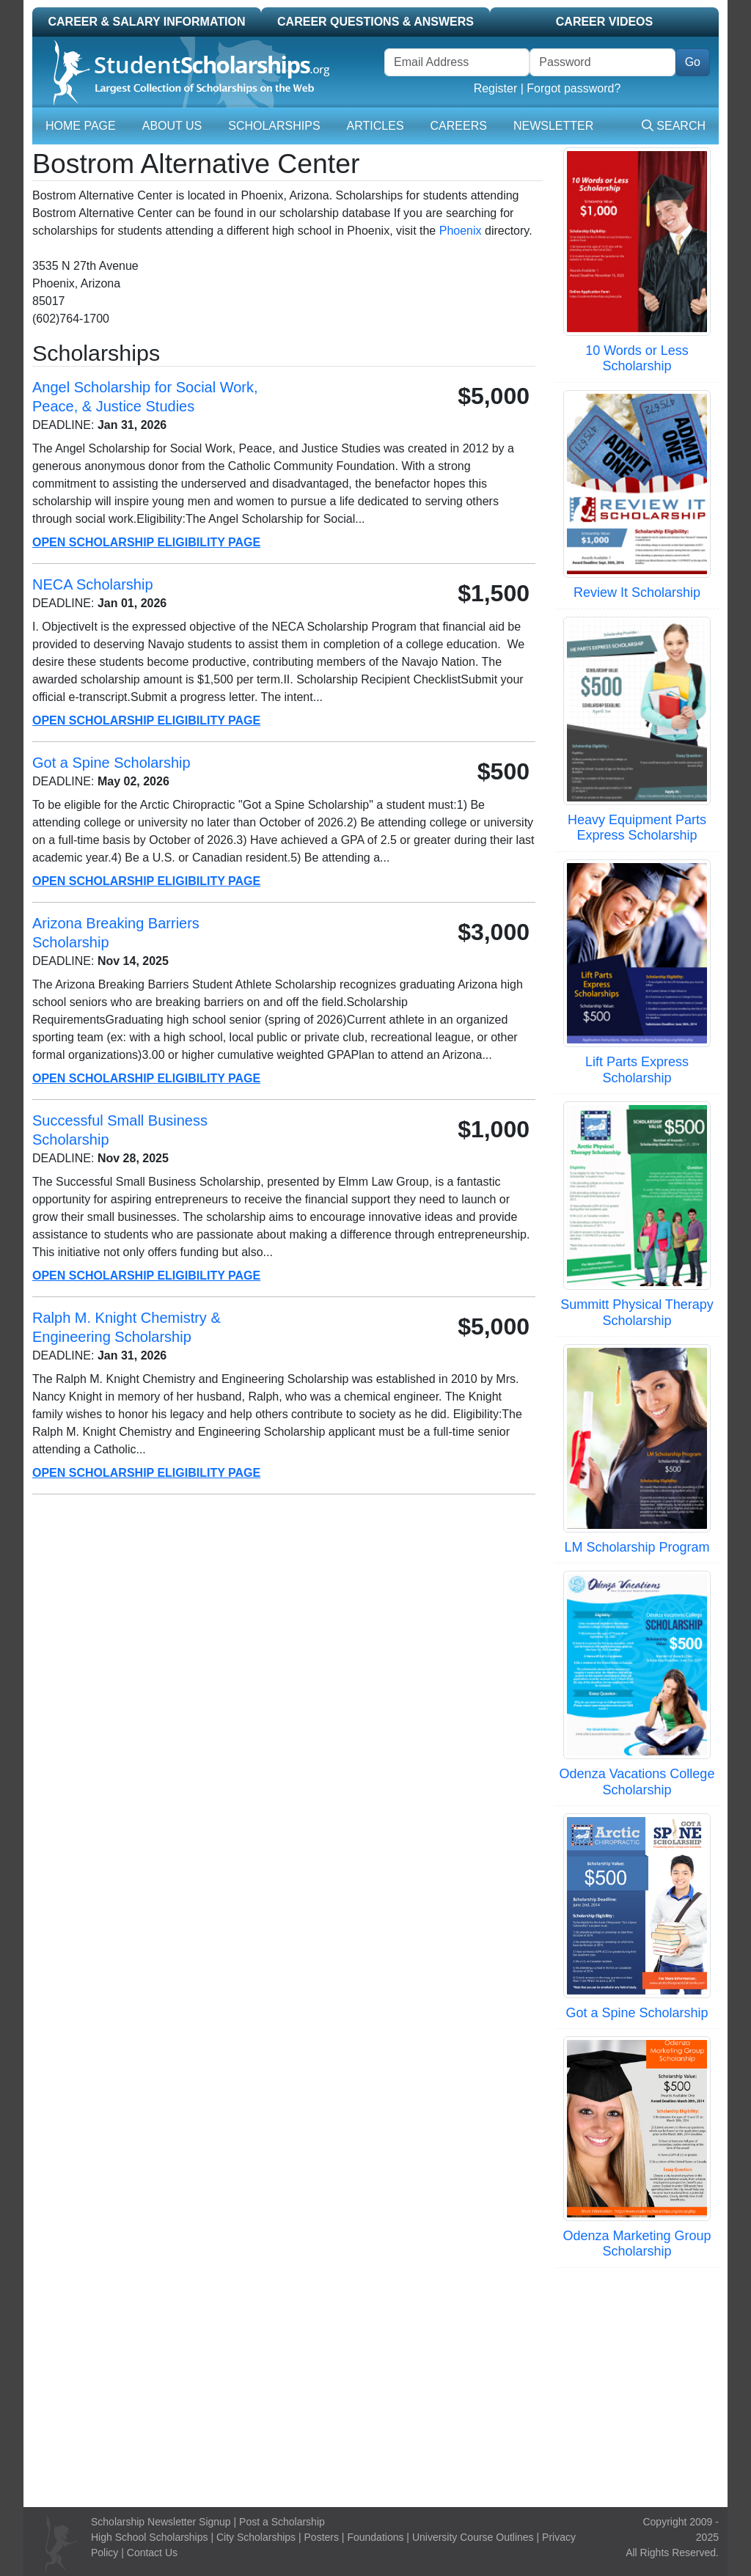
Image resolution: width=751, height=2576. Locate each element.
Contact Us (152, 2552)
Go (692, 62)
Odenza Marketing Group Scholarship (637, 2243)
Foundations (375, 2537)
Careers (459, 126)
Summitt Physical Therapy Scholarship (637, 1312)
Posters (321, 2537)
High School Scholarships (149, 2537)
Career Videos (604, 21)
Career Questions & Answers (375, 21)
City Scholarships (256, 2537)
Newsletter (553, 126)
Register (496, 88)
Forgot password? (573, 88)
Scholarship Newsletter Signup (161, 2522)
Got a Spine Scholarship (636, 2013)
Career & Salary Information (146, 21)
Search (674, 126)
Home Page (80, 126)
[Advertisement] (375, 2385)
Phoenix (460, 230)
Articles (375, 126)
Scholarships (274, 126)
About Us (172, 126)
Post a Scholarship (282, 2522)
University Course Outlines (473, 2537)
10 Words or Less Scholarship (637, 358)
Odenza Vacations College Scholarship (637, 1781)
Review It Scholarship (637, 592)
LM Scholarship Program (636, 1547)
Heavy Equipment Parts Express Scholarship (637, 827)
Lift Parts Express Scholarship (637, 1069)
